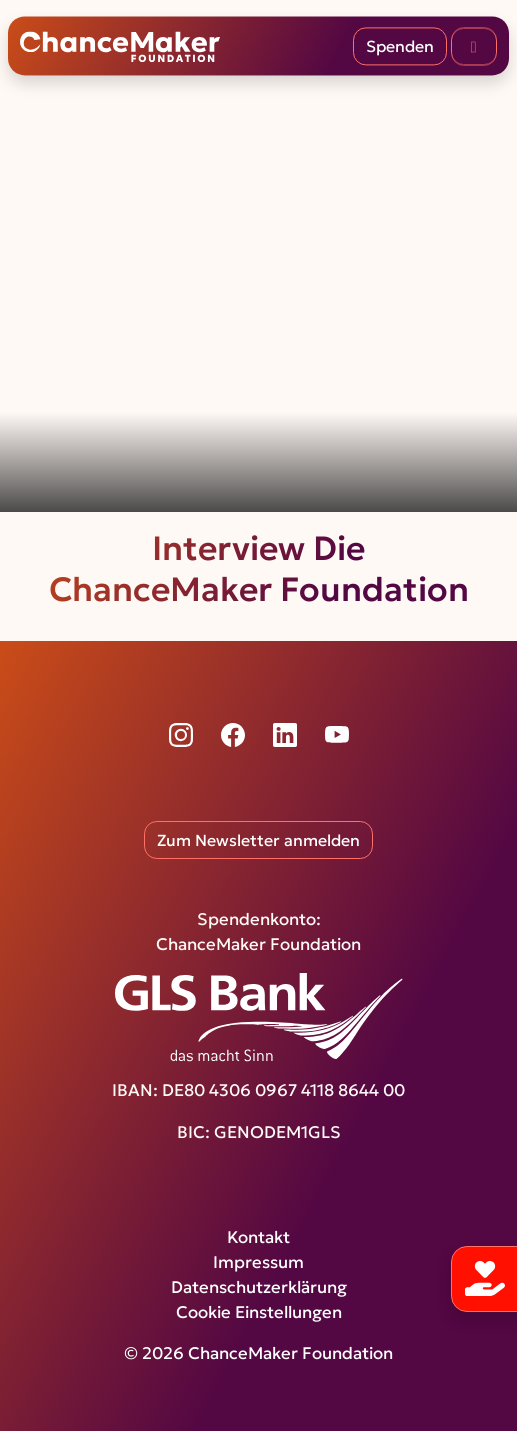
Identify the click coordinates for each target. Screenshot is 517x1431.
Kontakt (258, 1237)
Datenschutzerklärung (259, 1287)
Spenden (400, 46)
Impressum (258, 1262)
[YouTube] (337, 735)
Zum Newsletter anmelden (258, 840)
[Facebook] (233, 735)
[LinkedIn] (285, 735)
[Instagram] (181, 735)
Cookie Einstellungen (259, 1312)
